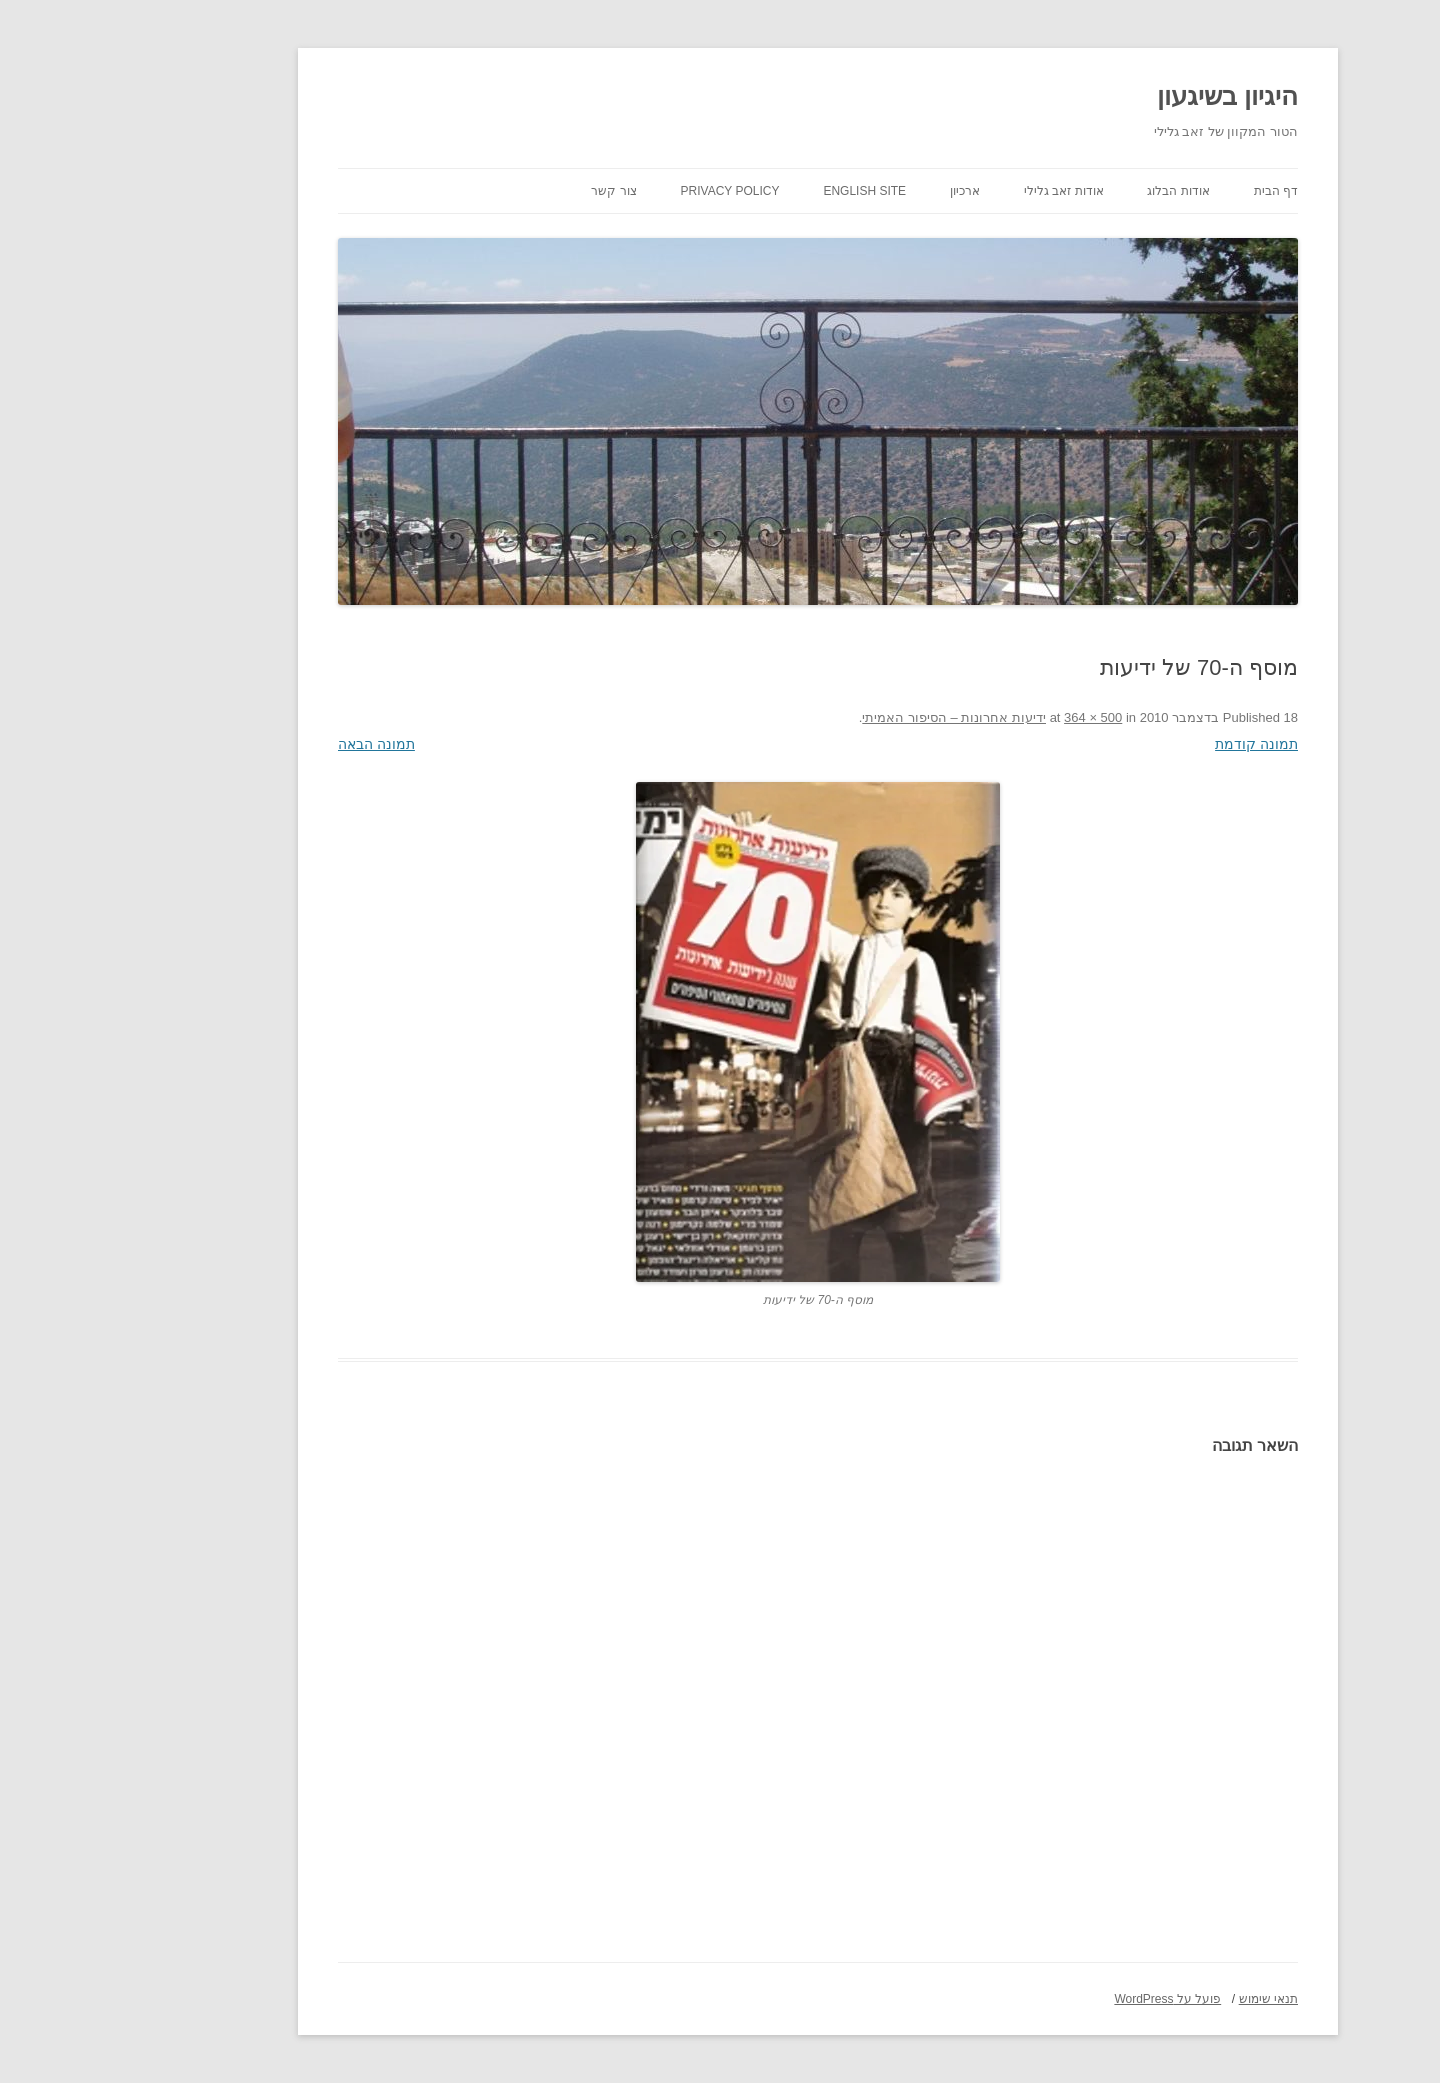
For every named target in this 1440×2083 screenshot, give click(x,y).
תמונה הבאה (278, 744)
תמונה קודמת (1158, 744)
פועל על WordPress (1069, 1999)
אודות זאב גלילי (966, 191)
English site (766, 191)
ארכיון (867, 191)
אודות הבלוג (1080, 191)
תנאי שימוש (1170, 1999)
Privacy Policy (632, 191)
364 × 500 (995, 717)
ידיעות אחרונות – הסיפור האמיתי (856, 717)
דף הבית (1178, 191)
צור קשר (515, 191)
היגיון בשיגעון (1129, 96)
